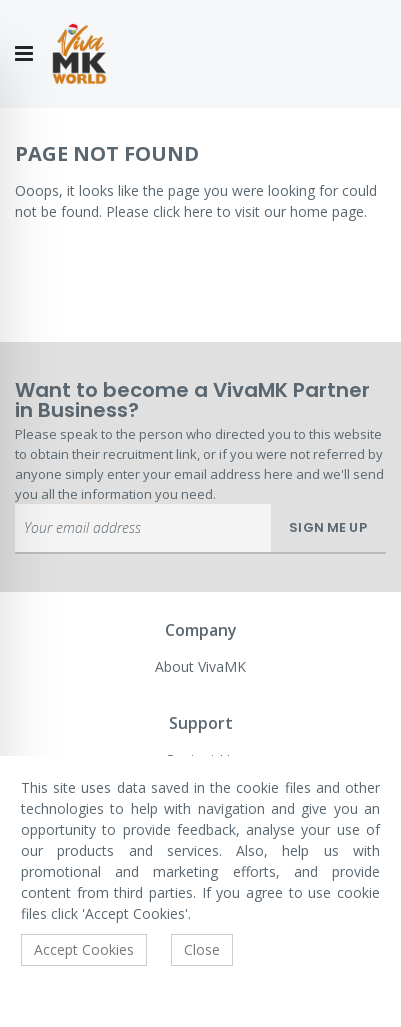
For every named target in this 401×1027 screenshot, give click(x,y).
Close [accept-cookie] (202, 949)
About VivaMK (200, 666)
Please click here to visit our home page (235, 211)
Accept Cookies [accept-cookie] (84, 949)
